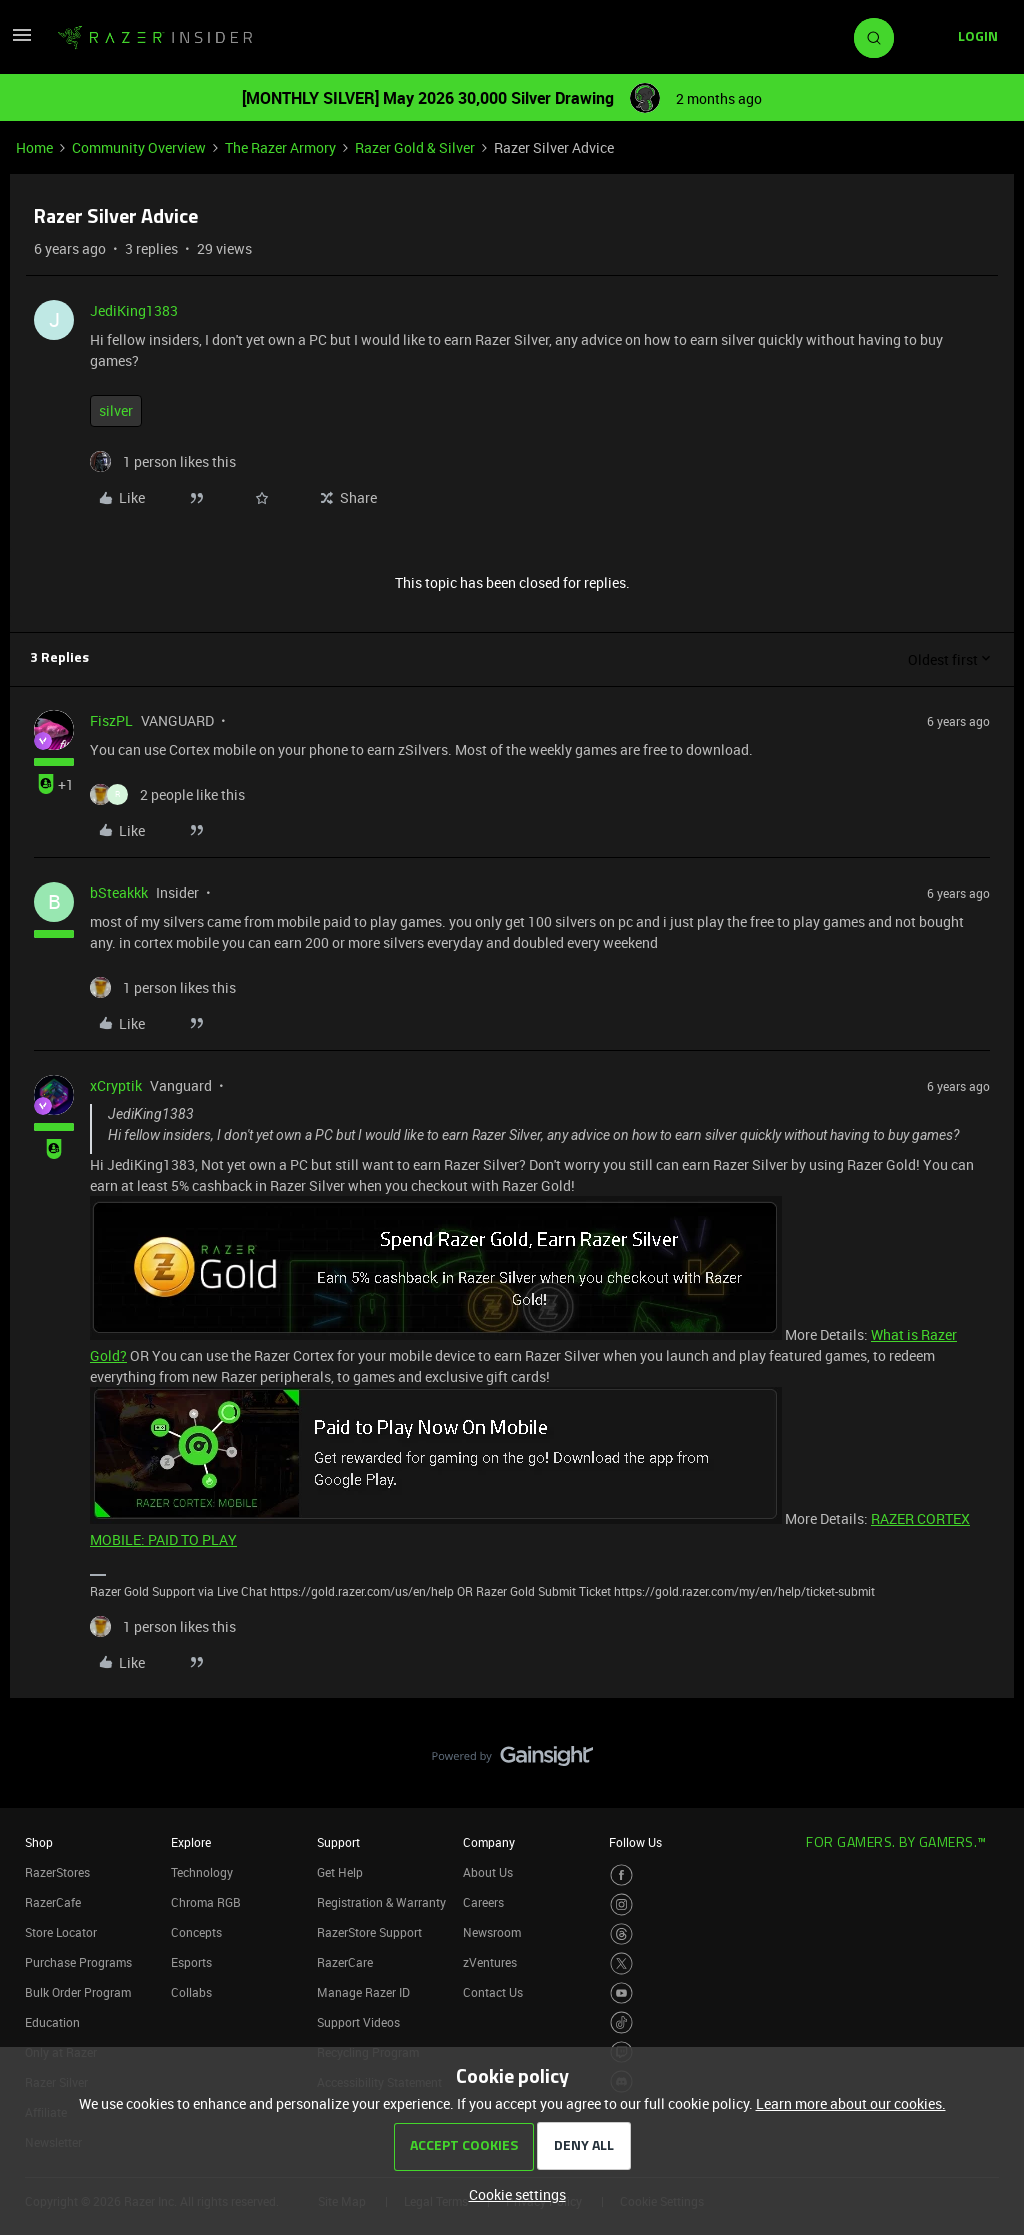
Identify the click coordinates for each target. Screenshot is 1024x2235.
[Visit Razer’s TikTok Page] (621, 2022)
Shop (39, 1842)
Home (34, 147)
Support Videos (358, 2022)
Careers (483, 1902)
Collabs (191, 1992)
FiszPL (111, 720)
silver (116, 410)
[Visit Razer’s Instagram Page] (621, 1904)
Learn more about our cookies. (851, 2103)
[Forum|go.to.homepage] (155, 38)
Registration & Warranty (381, 1902)
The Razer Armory (280, 147)
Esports (191, 1962)
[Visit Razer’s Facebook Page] (621, 1875)
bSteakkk (119, 892)
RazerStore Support (369, 1932)
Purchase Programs (78, 1962)
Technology (202, 1872)
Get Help (340, 1872)
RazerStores (57, 1872)
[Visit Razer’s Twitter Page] (621, 1963)
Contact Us (493, 1992)
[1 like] (163, 461)
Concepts (196, 1932)
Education (52, 2022)
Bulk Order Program (78, 1992)
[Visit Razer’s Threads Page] (621, 1934)
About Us (488, 1872)
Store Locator (61, 1932)
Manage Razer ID (363, 1992)
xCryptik (116, 1085)
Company (489, 1842)
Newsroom (492, 1932)
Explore (191, 1842)
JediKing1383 (134, 310)
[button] (22, 41)
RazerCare (345, 1962)
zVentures (490, 1962)
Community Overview (139, 147)
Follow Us (635, 1842)
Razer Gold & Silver (415, 147)
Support (338, 1842)
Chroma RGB (206, 1902)
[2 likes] (167, 794)
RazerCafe (53, 1902)
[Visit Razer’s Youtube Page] (621, 1993)
